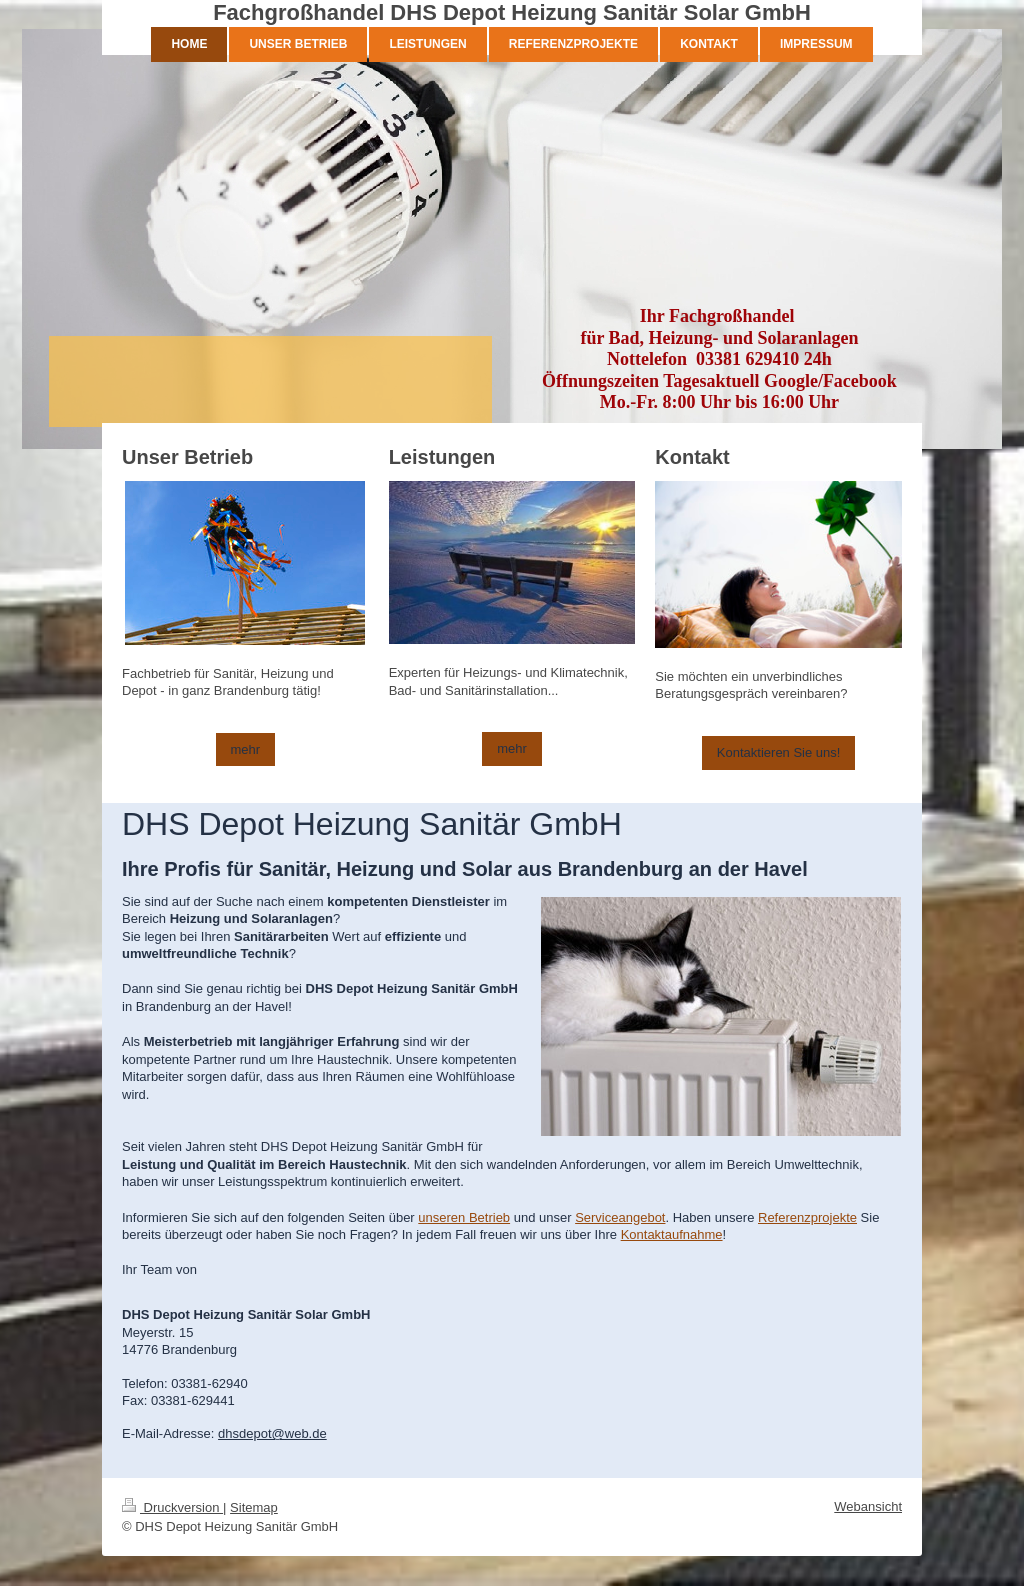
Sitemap (254, 1507)
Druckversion (172, 1507)
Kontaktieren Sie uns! (779, 752)
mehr (246, 749)
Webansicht (868, 1506)
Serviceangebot (620, 1217)
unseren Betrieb (464, 1217)
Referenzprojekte (807, 1217)
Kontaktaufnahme (672, 1234)
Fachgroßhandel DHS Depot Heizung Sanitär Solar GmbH (512, 12)
